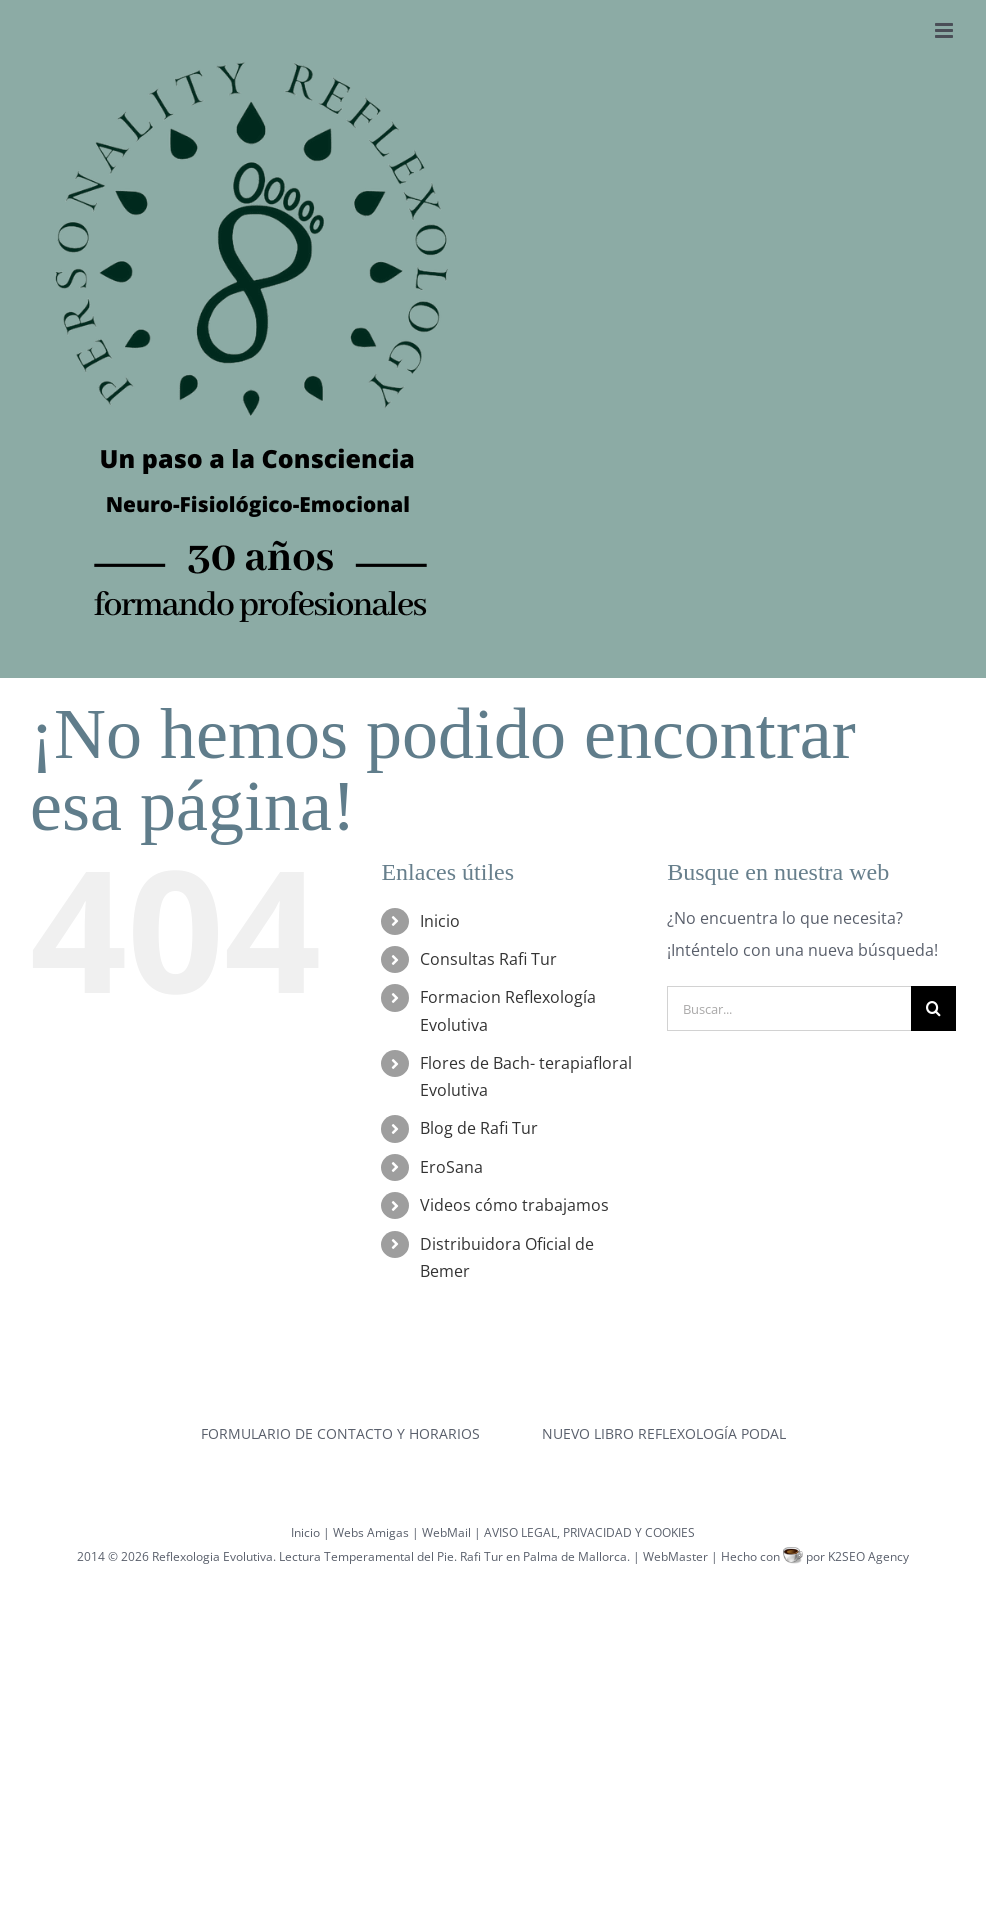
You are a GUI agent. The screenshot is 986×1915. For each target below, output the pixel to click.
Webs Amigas (371, 1532)
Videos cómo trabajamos (514, 1205)
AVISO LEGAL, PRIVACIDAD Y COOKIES (589, 1532)
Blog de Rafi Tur (479, 1128)
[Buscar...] (789, 1008)
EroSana (451, 1167)
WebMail (446, 1532)
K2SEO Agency (868, 1556)
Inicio (440, 921)
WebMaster (675, 1556)
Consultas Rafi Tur (488, 959)
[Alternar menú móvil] (945, 30)
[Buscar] (933, 1008)
